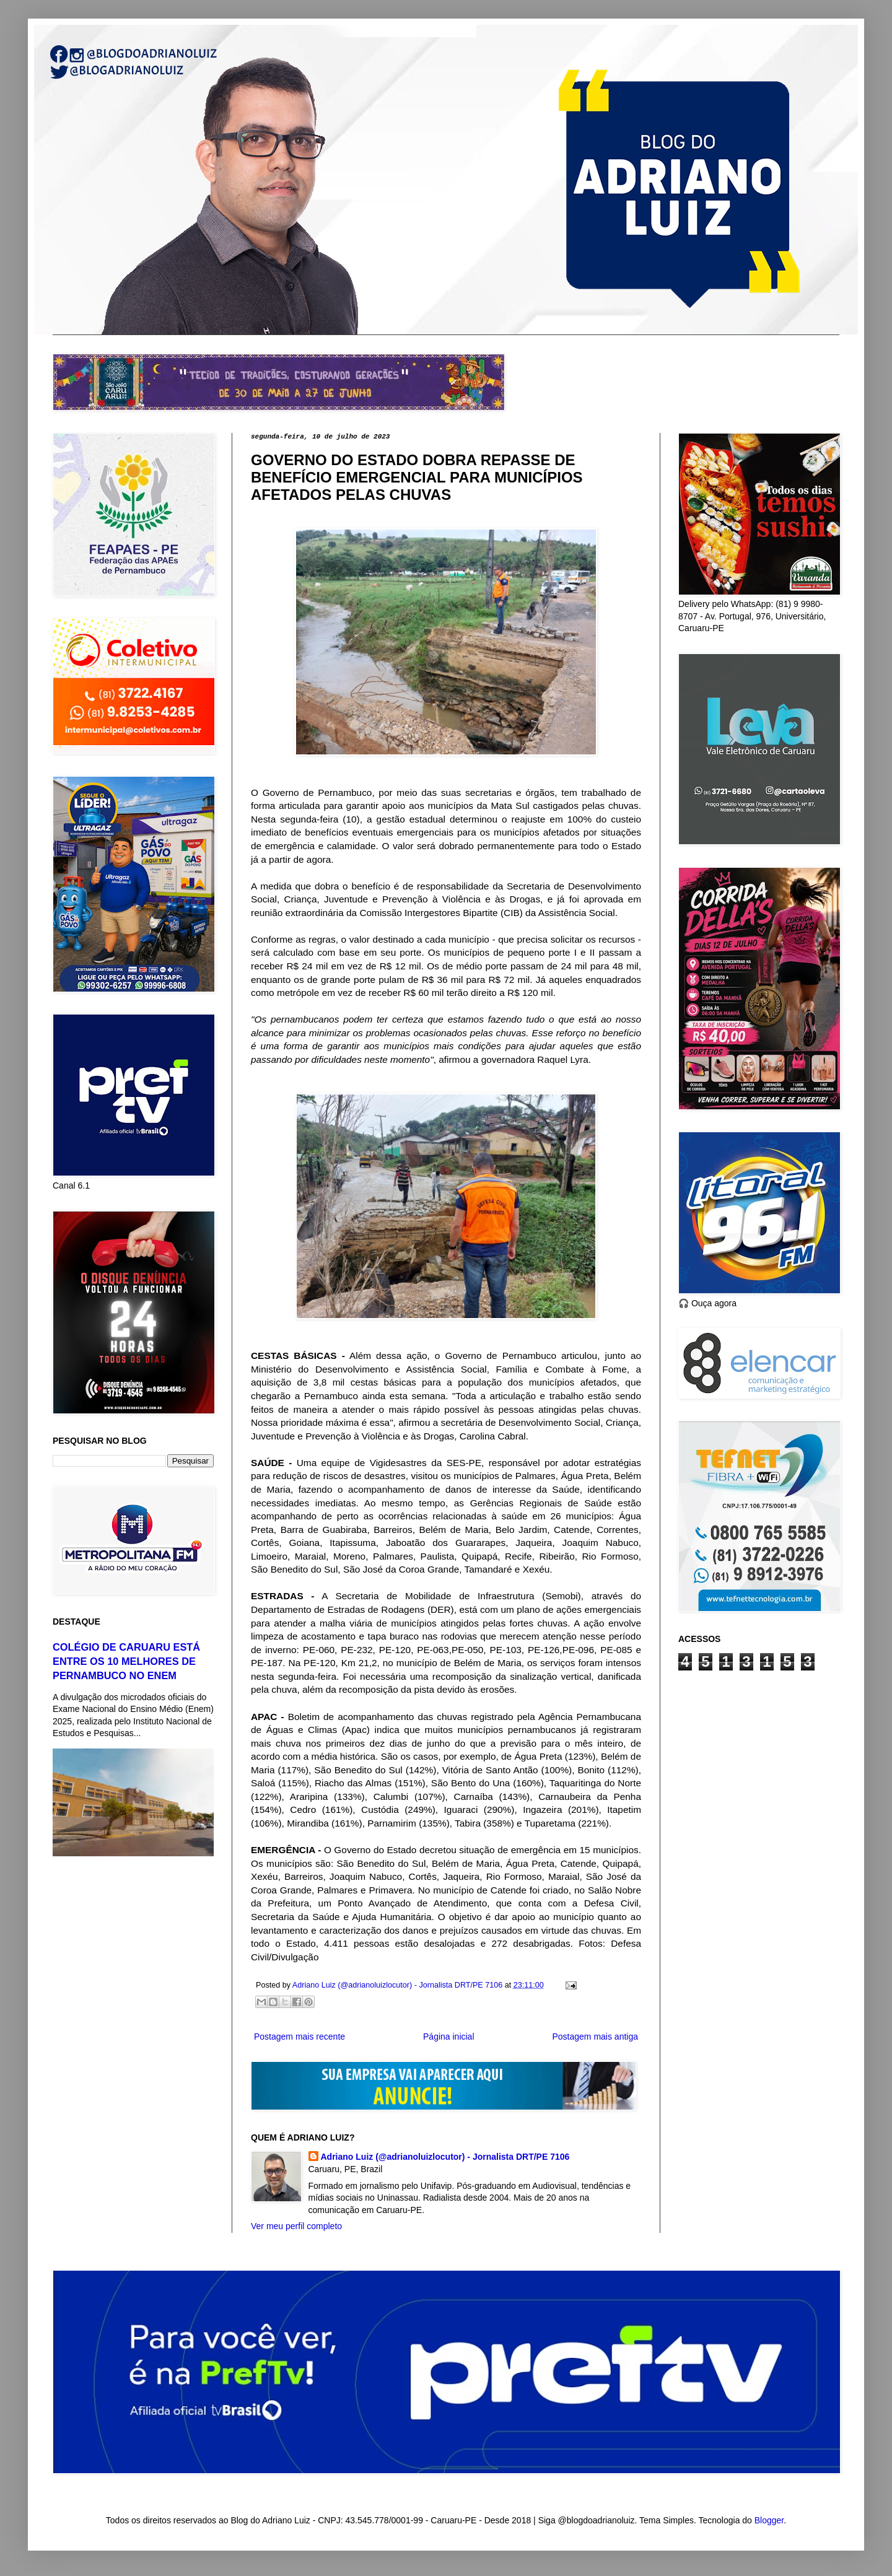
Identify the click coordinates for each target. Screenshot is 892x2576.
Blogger (769, 2520)
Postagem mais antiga (595, 2036)
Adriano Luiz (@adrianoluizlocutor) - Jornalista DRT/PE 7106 (445, 2157)
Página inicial (448, 2036)
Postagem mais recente (299, 2036)
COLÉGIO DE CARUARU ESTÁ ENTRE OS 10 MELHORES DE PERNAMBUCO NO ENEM (126, 1661)
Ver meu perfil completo (296, 2226)
